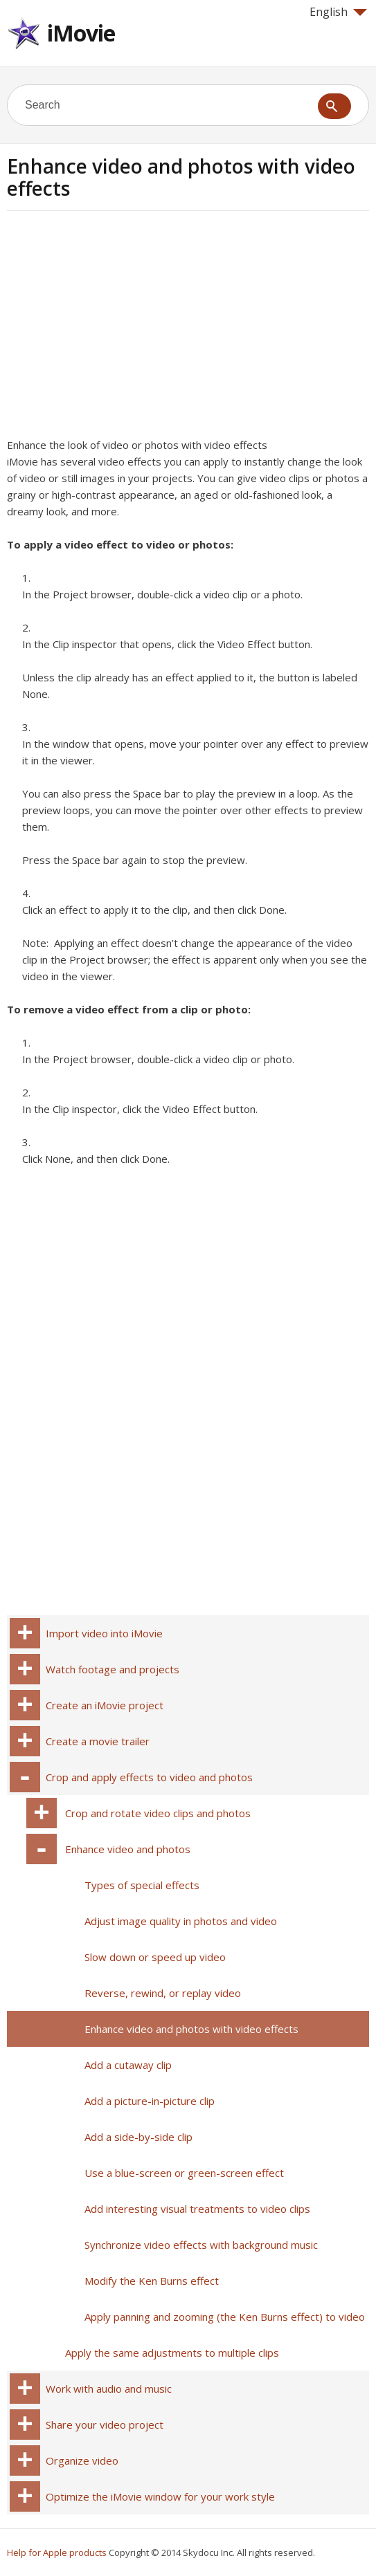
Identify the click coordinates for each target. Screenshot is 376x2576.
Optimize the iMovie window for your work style (160, 2496)
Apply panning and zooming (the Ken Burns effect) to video (224, 2317)
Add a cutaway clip (128, 2065)
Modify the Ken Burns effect (151, 2281)
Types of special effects (141, 1885)
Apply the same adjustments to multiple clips (172, 2352)
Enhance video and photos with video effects (191, 2029)
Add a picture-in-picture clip (149, 2101)
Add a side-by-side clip (138, 2137)
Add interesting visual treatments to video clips (197, 2209)
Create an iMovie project (104, 1705)
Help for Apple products (57, 2552)
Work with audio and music (109, 2388)
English (338, 11)
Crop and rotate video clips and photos (158, 1813)
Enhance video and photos (127, 1849)
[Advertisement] (123, 328)
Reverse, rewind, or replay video (162, 1993)
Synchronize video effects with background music (201, 2245)
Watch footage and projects (112, 1669)
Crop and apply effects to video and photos (149, 1777)
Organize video (82, 2460)
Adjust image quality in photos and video (180, 1921)
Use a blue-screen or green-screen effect (184, 2173)
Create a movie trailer (98, 1741)
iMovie (81, 33)
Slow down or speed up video (155, 1957)
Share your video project (104, 2424)
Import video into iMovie (104, 1633)
